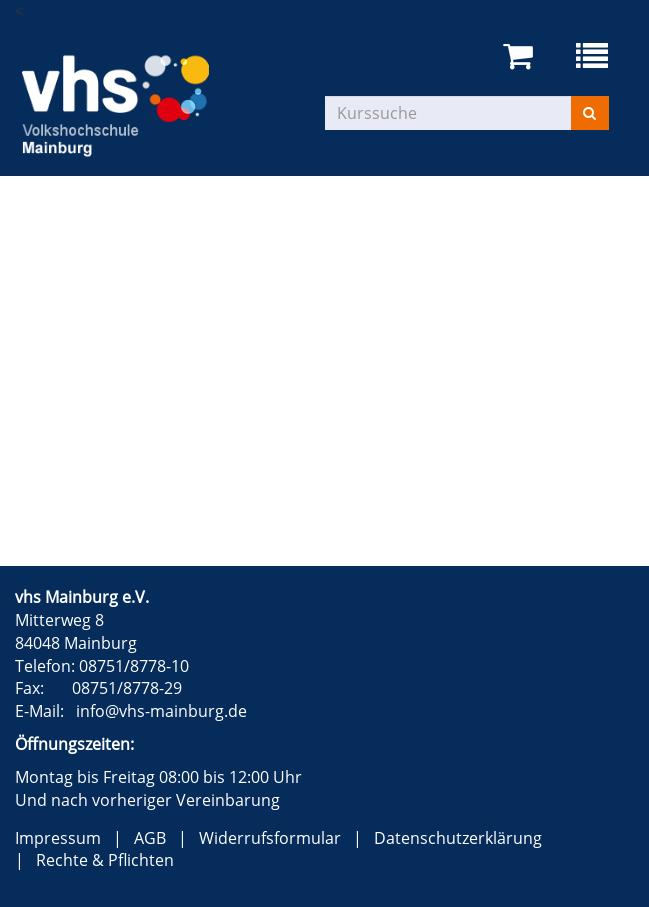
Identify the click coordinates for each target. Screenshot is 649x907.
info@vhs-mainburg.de (161, 711)
